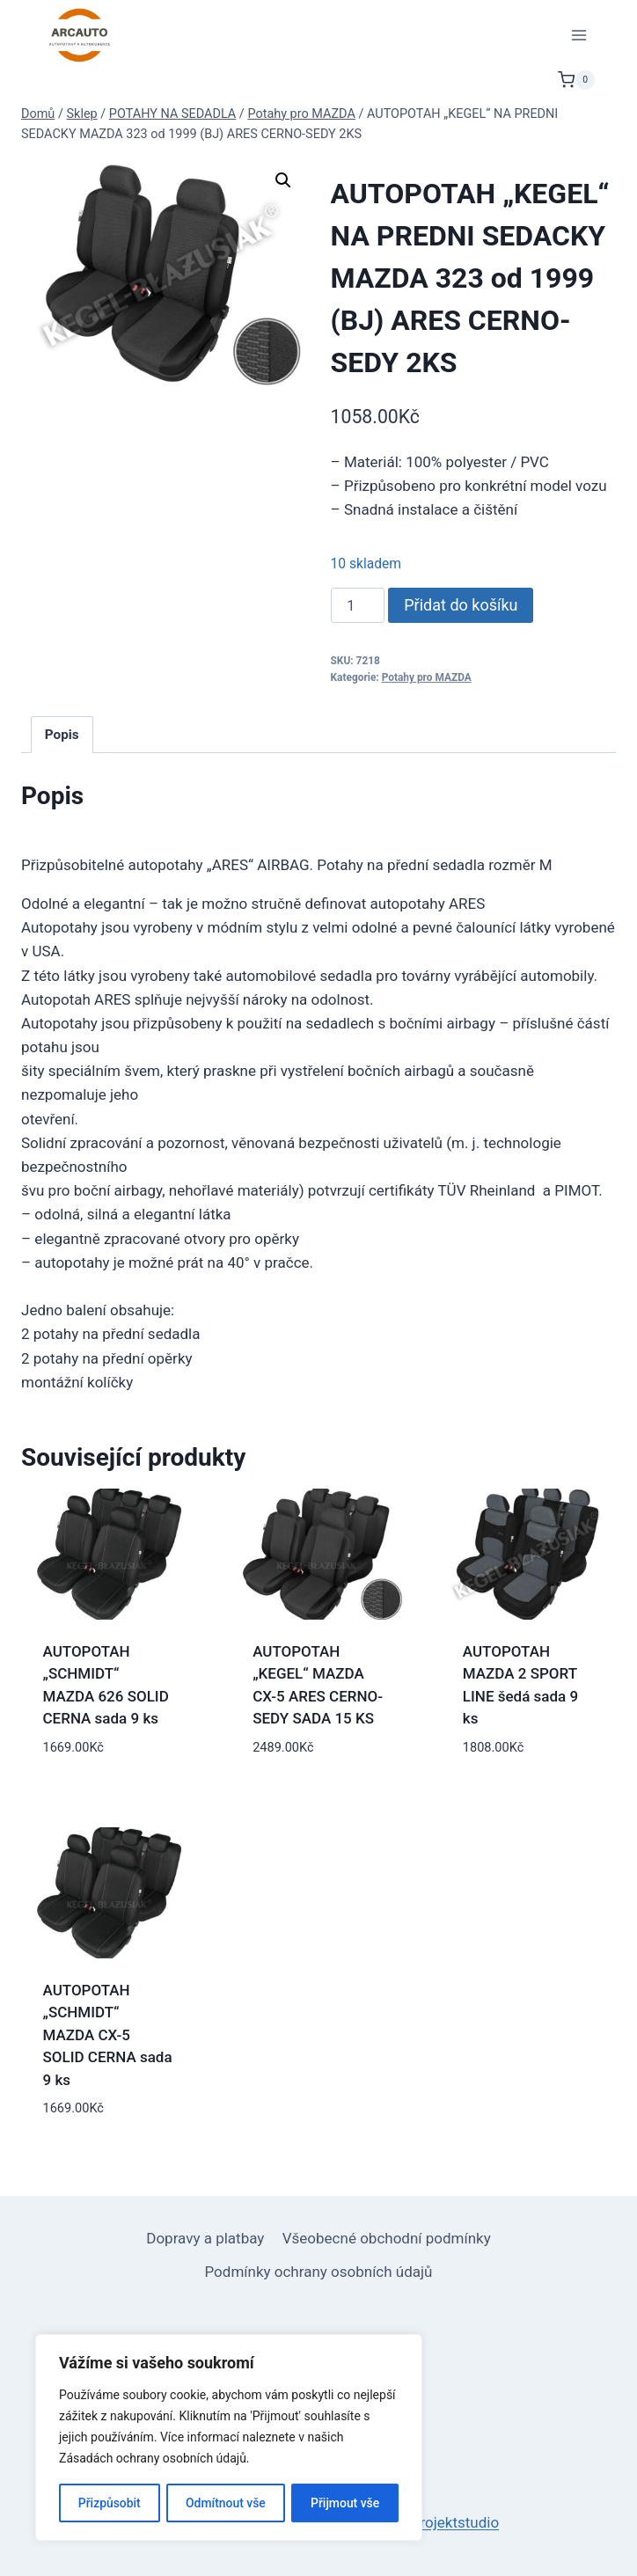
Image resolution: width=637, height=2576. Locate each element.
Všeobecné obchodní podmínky (386, 2238)
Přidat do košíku (460, 605)
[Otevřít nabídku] (578, 34)
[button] (283, 180)
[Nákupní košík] (576, 80)
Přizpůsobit (108, 2503)
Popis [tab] (62, 735)
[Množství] (358, 605)
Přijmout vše (345, 2503)
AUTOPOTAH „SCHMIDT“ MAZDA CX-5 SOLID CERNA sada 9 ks (107, 2035)
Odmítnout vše (226, 2503)
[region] (228, 2438)
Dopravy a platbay (205, 2238)
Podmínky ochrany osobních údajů (319, 2271)
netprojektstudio (445, 2522)
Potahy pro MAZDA (427, 677)
